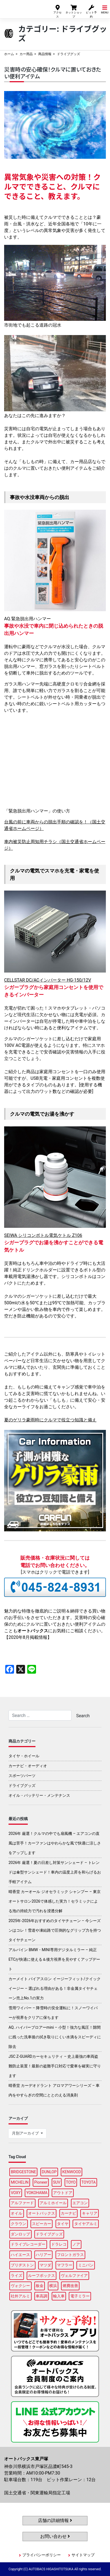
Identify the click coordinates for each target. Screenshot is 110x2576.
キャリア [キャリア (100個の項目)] (89, 2213)
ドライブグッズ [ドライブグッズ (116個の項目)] (49, 2234)
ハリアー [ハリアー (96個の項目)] (43, 2254)
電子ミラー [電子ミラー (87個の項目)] (80, 2296)
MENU (104, 9)
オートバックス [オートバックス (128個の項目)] (41, 2213)
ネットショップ (73, 11)
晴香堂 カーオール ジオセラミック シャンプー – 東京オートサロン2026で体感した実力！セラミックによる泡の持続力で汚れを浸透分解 (55, 1901)
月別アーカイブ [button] (26, 2133)
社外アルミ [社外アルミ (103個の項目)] (20, 2296)
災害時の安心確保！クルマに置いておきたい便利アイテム (52, 72)
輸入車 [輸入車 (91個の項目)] (59, 2296)
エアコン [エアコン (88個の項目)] (80, 2203)
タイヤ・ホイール (24, 1756)
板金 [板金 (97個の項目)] (39, 2285)
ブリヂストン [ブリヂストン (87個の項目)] (22, 2265)
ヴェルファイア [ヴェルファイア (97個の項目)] (74, 2275)
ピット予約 (91, 11)
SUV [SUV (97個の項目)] (56, 2182)
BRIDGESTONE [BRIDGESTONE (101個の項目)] (23, 2172)
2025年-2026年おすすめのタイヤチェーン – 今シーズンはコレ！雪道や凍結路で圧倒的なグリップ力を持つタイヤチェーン (55, 1930)
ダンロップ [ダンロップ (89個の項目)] (20, 2234)
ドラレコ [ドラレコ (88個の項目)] (59, 2244)
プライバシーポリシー (41, 2555)
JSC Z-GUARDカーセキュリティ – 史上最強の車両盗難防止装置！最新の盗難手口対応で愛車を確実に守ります (55, 2066)
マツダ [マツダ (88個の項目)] (45, 2265)
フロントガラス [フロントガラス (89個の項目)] (70, 2254)
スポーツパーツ (22, 1775)
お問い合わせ (55, 2536)
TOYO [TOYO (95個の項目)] (71, 2182)
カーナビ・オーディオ (28, 1766)
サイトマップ (83, 2555)
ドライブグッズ (22, 1785)
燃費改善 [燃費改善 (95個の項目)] (70, 2285)
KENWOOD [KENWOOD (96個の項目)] (71, 2172)
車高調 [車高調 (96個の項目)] (41, 2296)
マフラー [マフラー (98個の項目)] (64, 2265)
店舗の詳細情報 (55, 2520)
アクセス (57, 11)
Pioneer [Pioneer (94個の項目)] (41, 2182)
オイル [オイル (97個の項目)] (16, 2213)
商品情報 (44, 54)
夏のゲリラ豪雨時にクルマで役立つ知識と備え (50, 1419)
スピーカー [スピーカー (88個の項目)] (41, 2223)
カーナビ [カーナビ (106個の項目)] (68, 2213)
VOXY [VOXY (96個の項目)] (16, 2192)
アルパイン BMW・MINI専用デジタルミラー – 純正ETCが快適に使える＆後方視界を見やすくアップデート (54, 1959)
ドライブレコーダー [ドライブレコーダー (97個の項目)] (28, 2244)
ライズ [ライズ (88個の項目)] (16, 2275)
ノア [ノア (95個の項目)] (76, 2244)
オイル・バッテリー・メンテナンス (39, 1795)
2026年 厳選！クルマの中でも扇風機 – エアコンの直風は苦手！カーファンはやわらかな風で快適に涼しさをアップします (55, 1843)
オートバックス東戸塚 (22, 7)
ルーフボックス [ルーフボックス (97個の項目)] (41, 2275)
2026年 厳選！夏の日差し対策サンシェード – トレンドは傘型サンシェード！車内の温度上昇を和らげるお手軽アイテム (55, 1872)
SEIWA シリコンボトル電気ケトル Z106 (43, 1235)
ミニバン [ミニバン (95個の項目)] (86, 2265)
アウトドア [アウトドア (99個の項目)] (62, 2192)
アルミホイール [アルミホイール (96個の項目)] (53, 2203)
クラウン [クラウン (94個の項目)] (18, 2223)
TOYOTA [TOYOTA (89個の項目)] (88, 2182)
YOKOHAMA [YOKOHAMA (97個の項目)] (37, 2192)
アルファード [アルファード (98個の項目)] (22, 2203)
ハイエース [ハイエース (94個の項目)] (20, 2254)
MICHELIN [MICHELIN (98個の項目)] (19, 2182)
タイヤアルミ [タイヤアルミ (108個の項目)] (85, 2223)
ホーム (9, 54)
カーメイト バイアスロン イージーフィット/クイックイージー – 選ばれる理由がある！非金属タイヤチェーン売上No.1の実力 (55, 1988)
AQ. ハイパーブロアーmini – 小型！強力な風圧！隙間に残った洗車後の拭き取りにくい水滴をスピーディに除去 (55, 2037)
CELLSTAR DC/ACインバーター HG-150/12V (47, 980)
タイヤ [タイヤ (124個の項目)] (62, 2223)
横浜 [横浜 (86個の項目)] (53, 2285)
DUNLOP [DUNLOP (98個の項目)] (49, 2172)
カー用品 (26, 54)
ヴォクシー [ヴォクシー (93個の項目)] (20, 2285)
